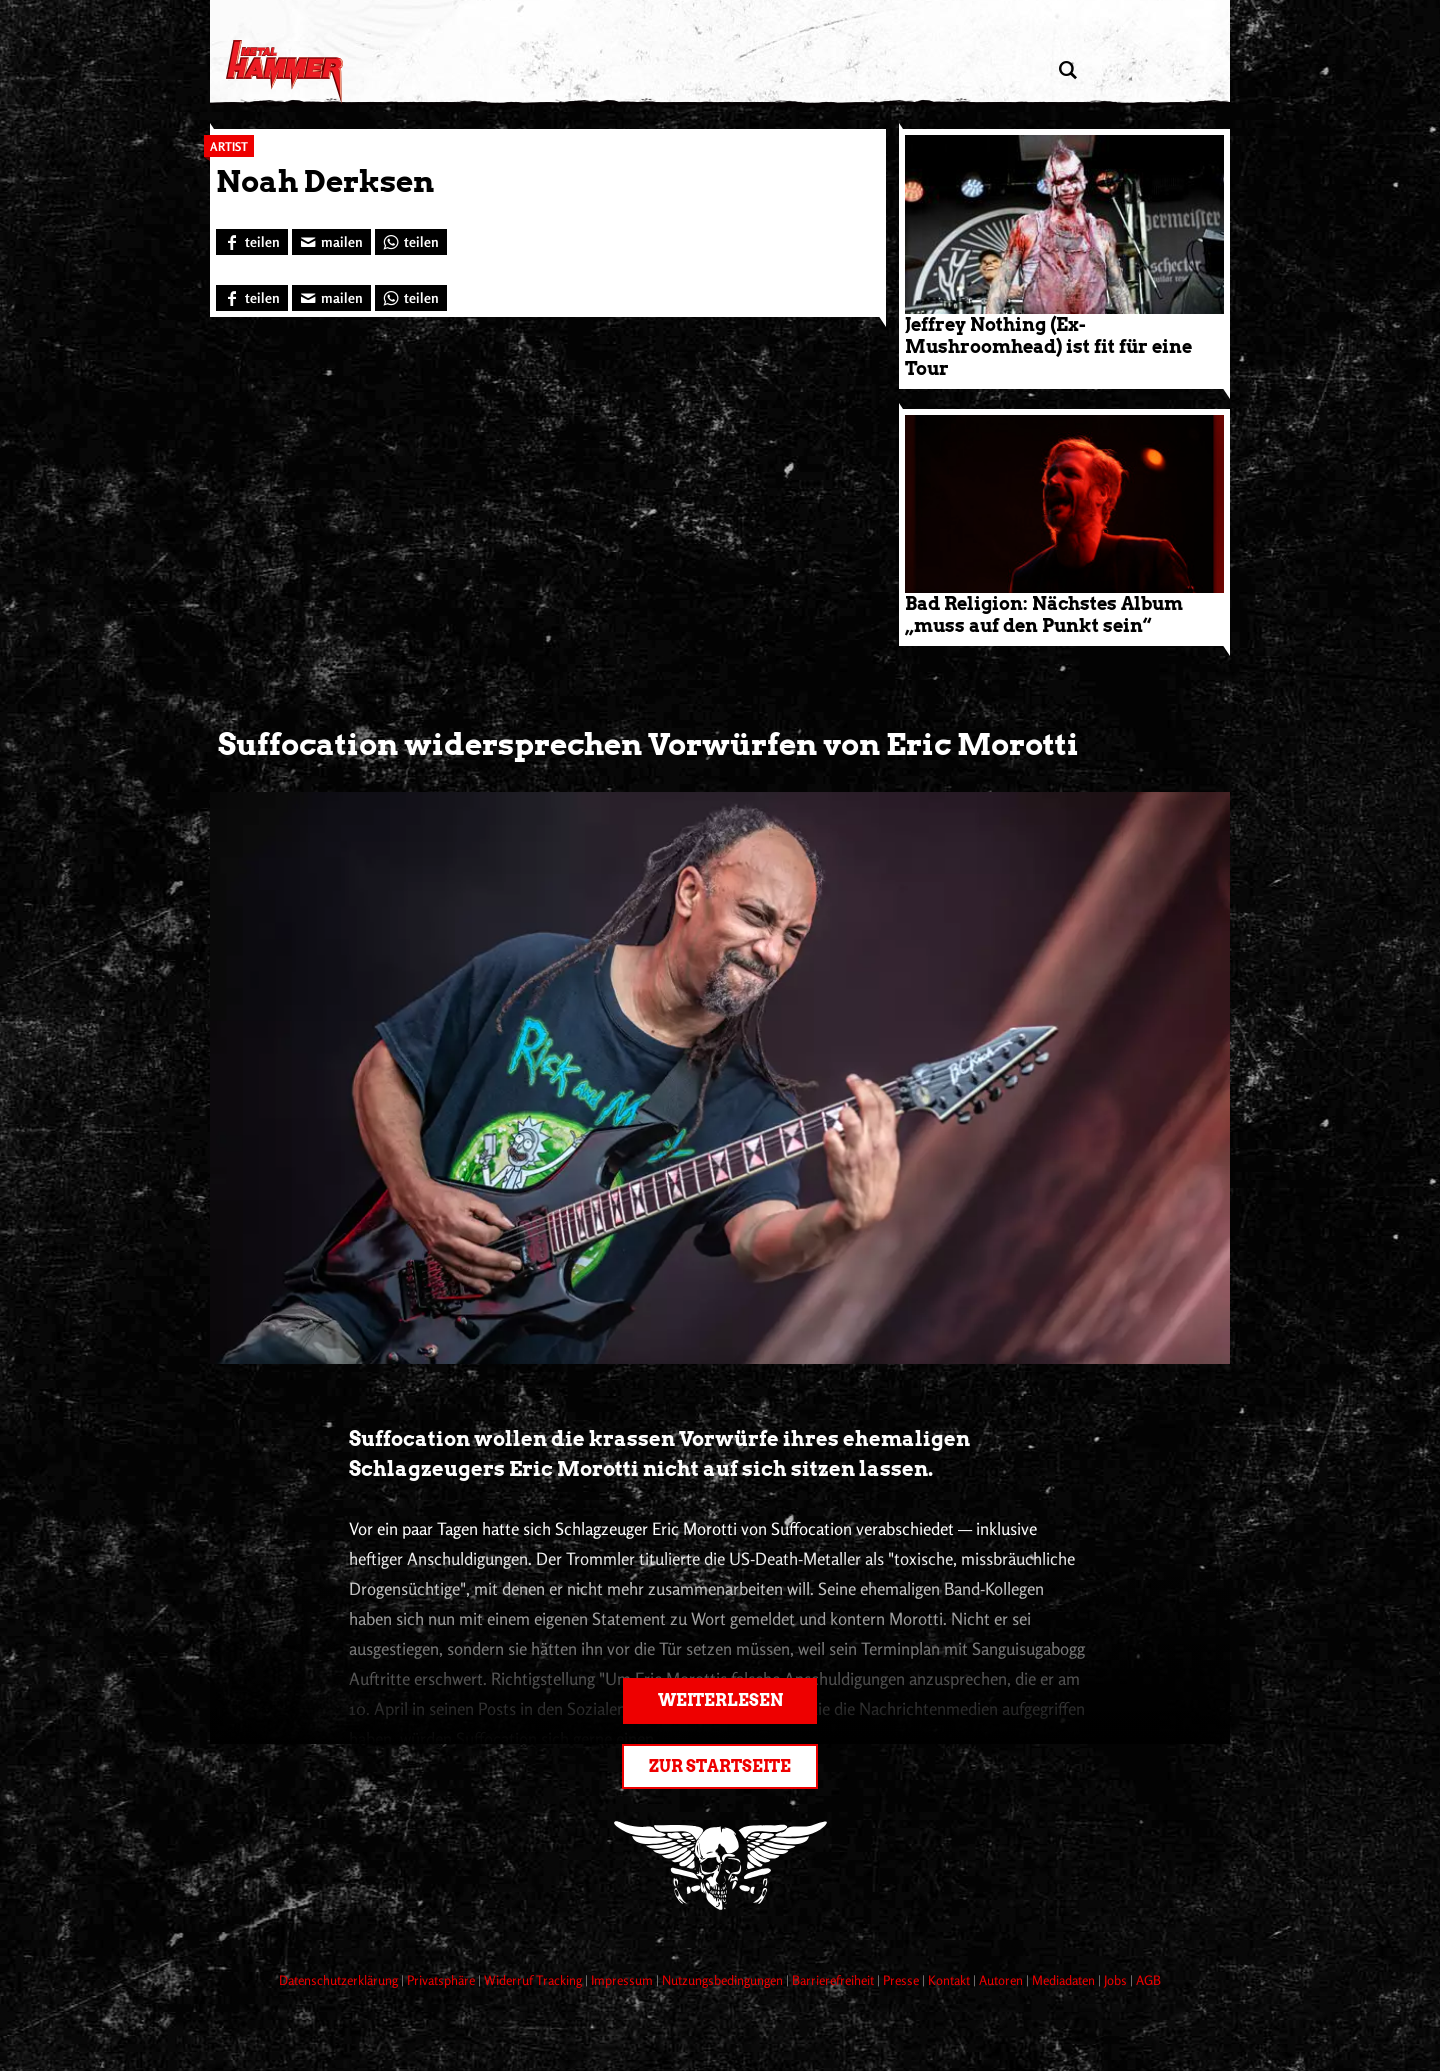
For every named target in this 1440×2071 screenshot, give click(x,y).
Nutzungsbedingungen (724, 1980)
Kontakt (950, 1980)
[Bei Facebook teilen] (252, 242)
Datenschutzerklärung (340, 1980)
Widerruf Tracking (534, 1980)
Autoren (1002, 1980)
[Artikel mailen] (331, 242)
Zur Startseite (720, 1766)
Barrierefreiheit (834, 1980)
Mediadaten (1065, 1980)
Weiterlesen (720, 1700)
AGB (1148, 1980)
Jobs (1117, 1980)
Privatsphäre (442, 1980)
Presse (902, 1980)
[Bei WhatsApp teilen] (411, 242)
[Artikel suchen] (1067, 70)
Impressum (623, 1980)
